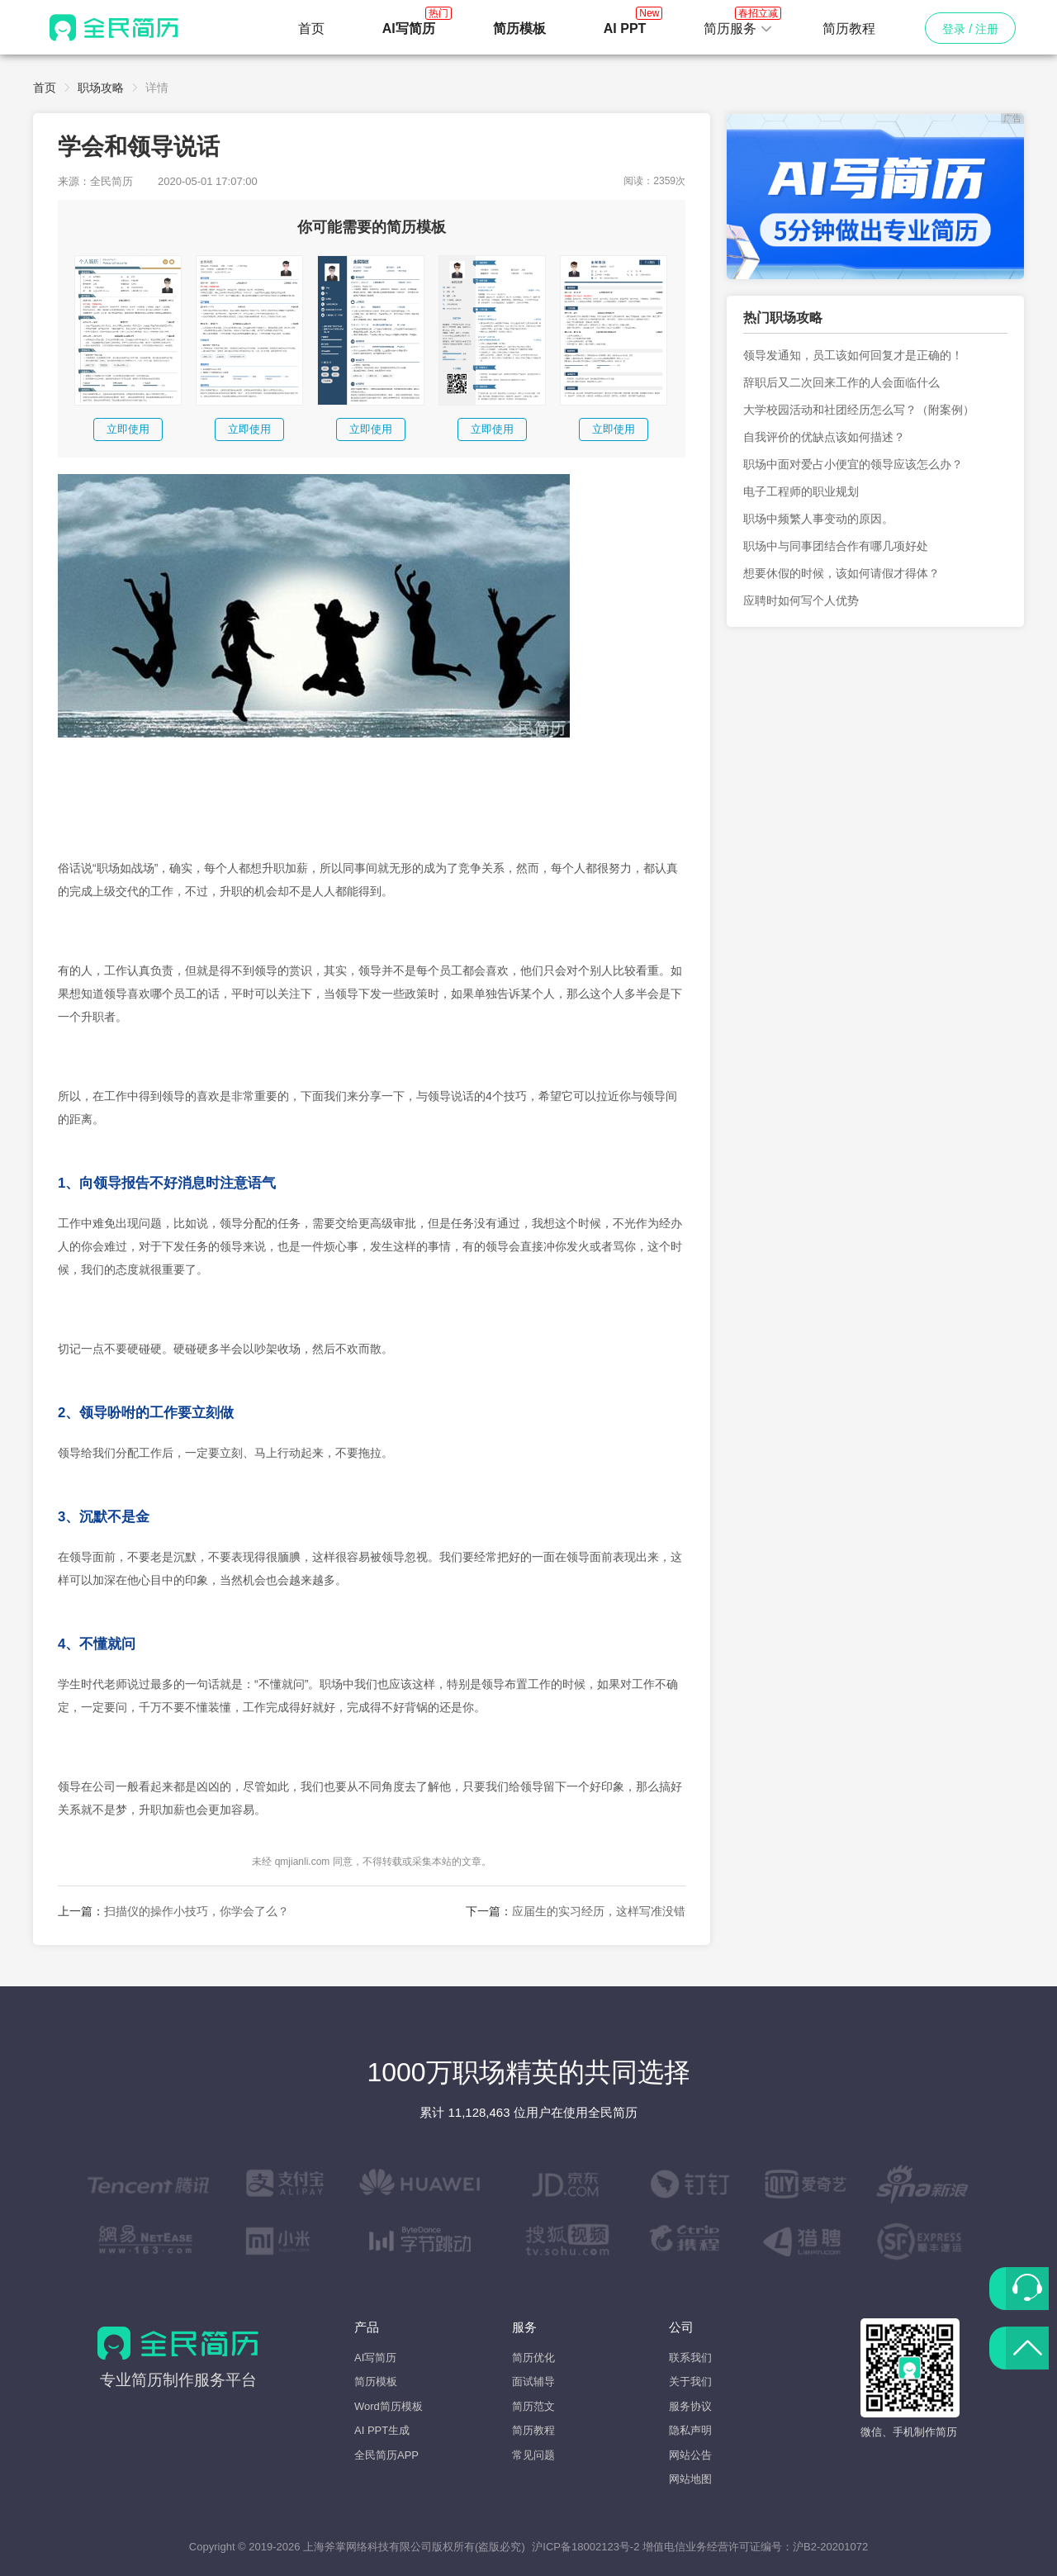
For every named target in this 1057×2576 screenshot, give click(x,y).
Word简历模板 (388, 2406)
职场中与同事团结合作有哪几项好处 (835, 546)
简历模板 (375, 2381)
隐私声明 (690, 2430)
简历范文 (533, 2406)
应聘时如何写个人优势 (801, 600)
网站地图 (690, 2479)
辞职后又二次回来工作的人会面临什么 (841, 382)
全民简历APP (386, 2455)
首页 (311, 28)
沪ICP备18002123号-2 (585, 2546)
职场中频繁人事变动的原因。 (818, 518)
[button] (738, 28)
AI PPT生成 (382, 2430)
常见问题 (533, 2455)
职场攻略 (101, 87)
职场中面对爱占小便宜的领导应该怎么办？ (853, 464)
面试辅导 (533, 2381)
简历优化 (533, 2357)
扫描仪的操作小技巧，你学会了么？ (196, 1911)
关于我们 (690, 2381)
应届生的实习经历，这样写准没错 (598, 1911)
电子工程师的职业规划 (801, 491)
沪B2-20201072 (830, 2546)
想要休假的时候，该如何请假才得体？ (841, 573)
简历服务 (738, 24)
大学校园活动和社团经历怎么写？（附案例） (858, 409)
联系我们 (690, 2357)
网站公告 (690, 2455)
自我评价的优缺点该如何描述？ (824, 437)
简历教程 (848, 28)
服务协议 (690, 2406)
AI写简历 (375, 2357)
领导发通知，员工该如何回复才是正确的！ (853, 355)
